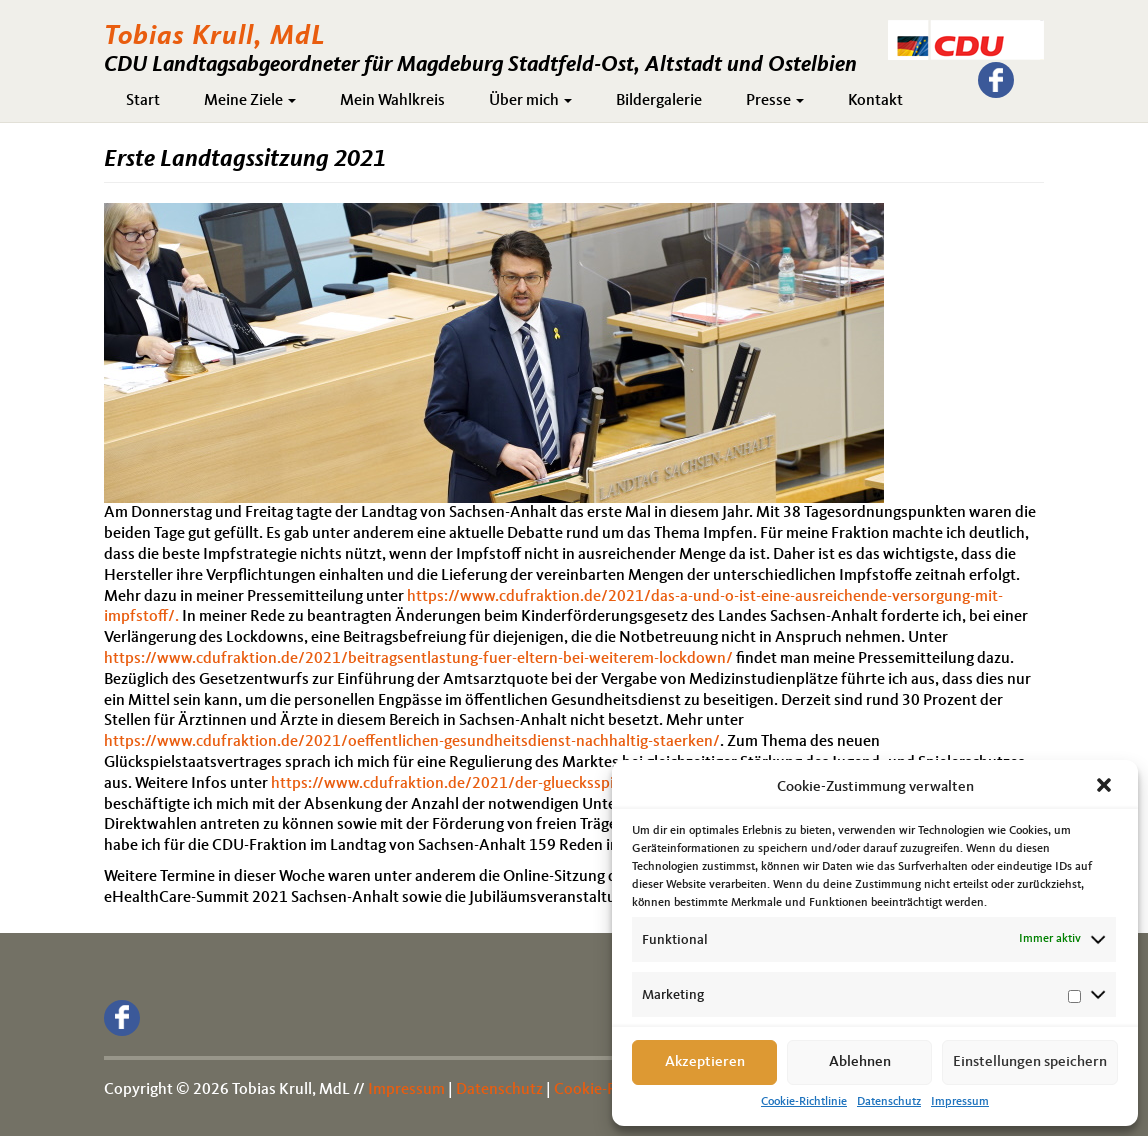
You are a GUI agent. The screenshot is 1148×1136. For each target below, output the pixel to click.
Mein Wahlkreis (392, 101)
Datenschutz (889, 1102)
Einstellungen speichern (1030, 1062)
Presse (775, 101)
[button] (1106, 787)
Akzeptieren (705, 1062)
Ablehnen (860, 1062)
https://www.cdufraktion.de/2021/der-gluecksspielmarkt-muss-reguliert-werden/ (553, 784)
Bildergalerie (659, 101)
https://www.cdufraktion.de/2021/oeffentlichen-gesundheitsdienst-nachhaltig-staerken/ (412, 742)
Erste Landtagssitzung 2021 (245, 160)
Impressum (960, 1102)
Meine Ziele (250, 101)
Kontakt (875, 101)
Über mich (530, 101)
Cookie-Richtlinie (804, 1102)
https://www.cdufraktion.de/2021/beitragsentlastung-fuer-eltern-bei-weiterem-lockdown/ (418, 659)
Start (143, 101)
